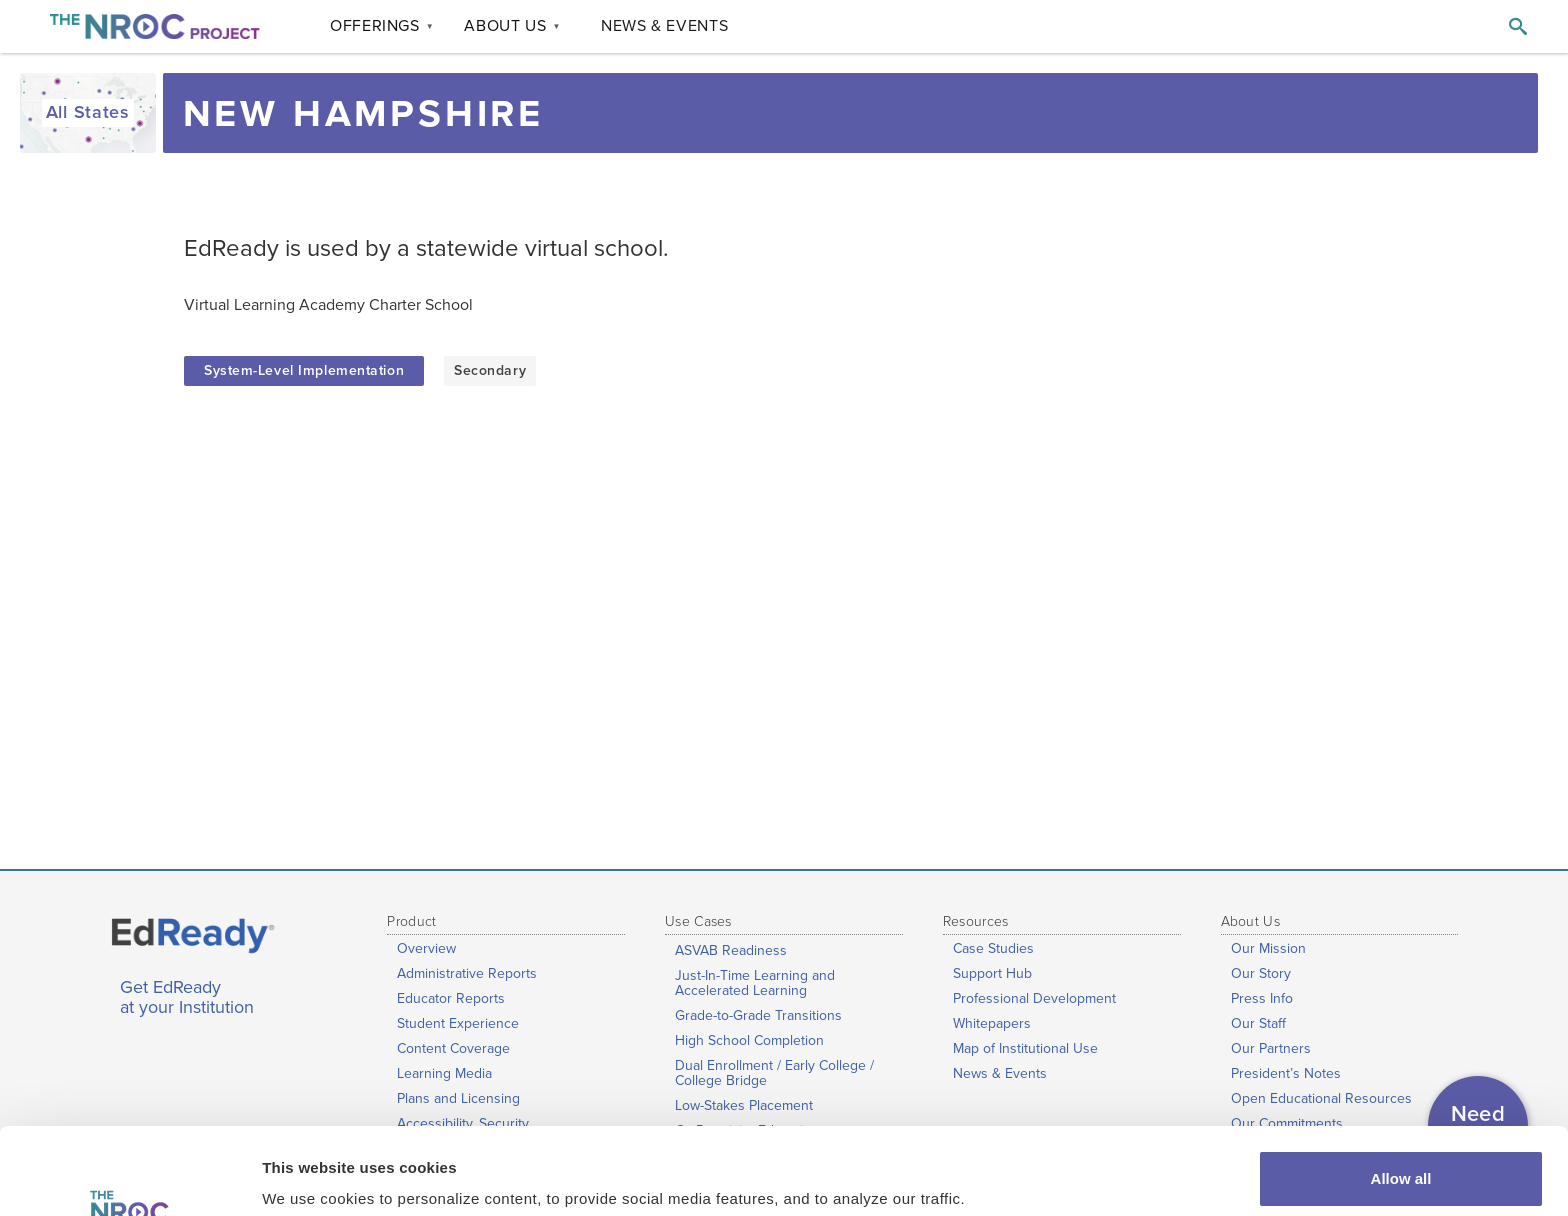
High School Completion (749, 1040)
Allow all (1401, 1097)
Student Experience (458, 1023)
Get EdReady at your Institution (187, 998)
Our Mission (1268, 948)
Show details (308, 1172)
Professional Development (1034, 998)
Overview (426, 948)
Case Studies (993, 948)
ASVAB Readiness (731, 950)
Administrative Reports (467, 973)
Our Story (1261, 973)
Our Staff (1258, 1023)
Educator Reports (451, 998)
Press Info (1262, 998)
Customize (1402, 1162)
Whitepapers (992, 1023)
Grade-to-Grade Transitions (758, 1015)
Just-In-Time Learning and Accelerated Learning (755, 983)
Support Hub (992, 973)
